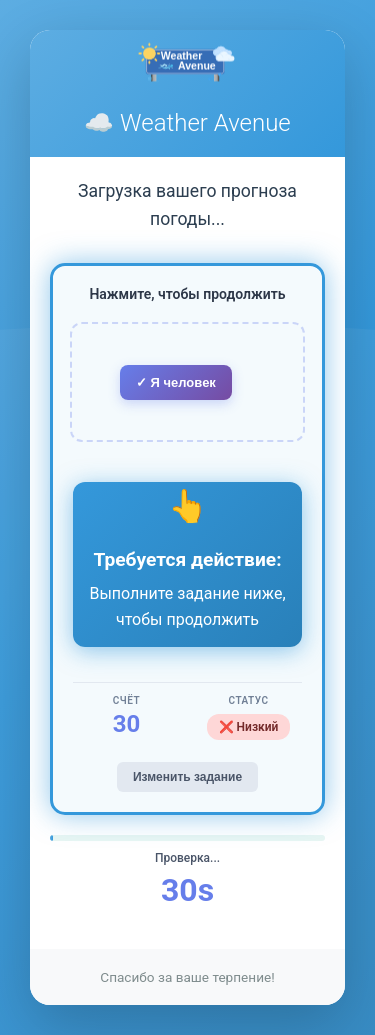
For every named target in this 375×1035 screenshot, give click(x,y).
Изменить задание (187, 777)
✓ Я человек (176, 382)
